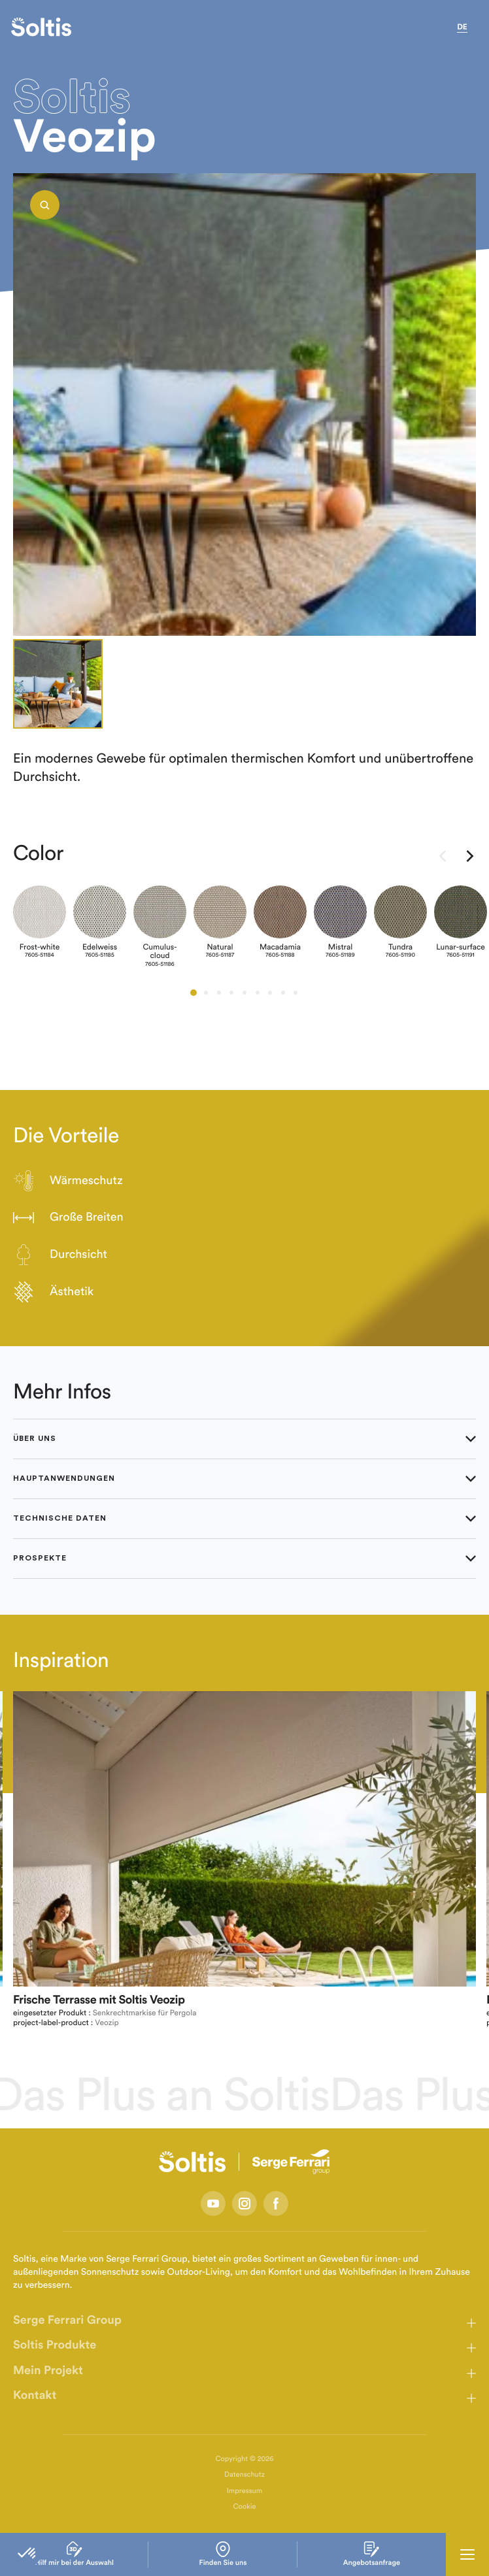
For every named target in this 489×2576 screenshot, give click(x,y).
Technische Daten (244, 1518)
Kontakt (34, 2396)
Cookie (244, 2507)
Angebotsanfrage (371, 2554)
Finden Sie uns (223, 2554)
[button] (193, 992)
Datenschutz (244, 2475)
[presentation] (442, 857)
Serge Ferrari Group (67, 2320)
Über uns (244, 1439)
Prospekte (244, 1558)
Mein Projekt (48, 2371)
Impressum (245, 2491)
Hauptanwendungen (244, 1479)
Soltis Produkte (54, 2345)
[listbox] (244, 404)
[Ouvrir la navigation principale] (467, 2554)
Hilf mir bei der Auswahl (74, 2554)
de (462, 27)
